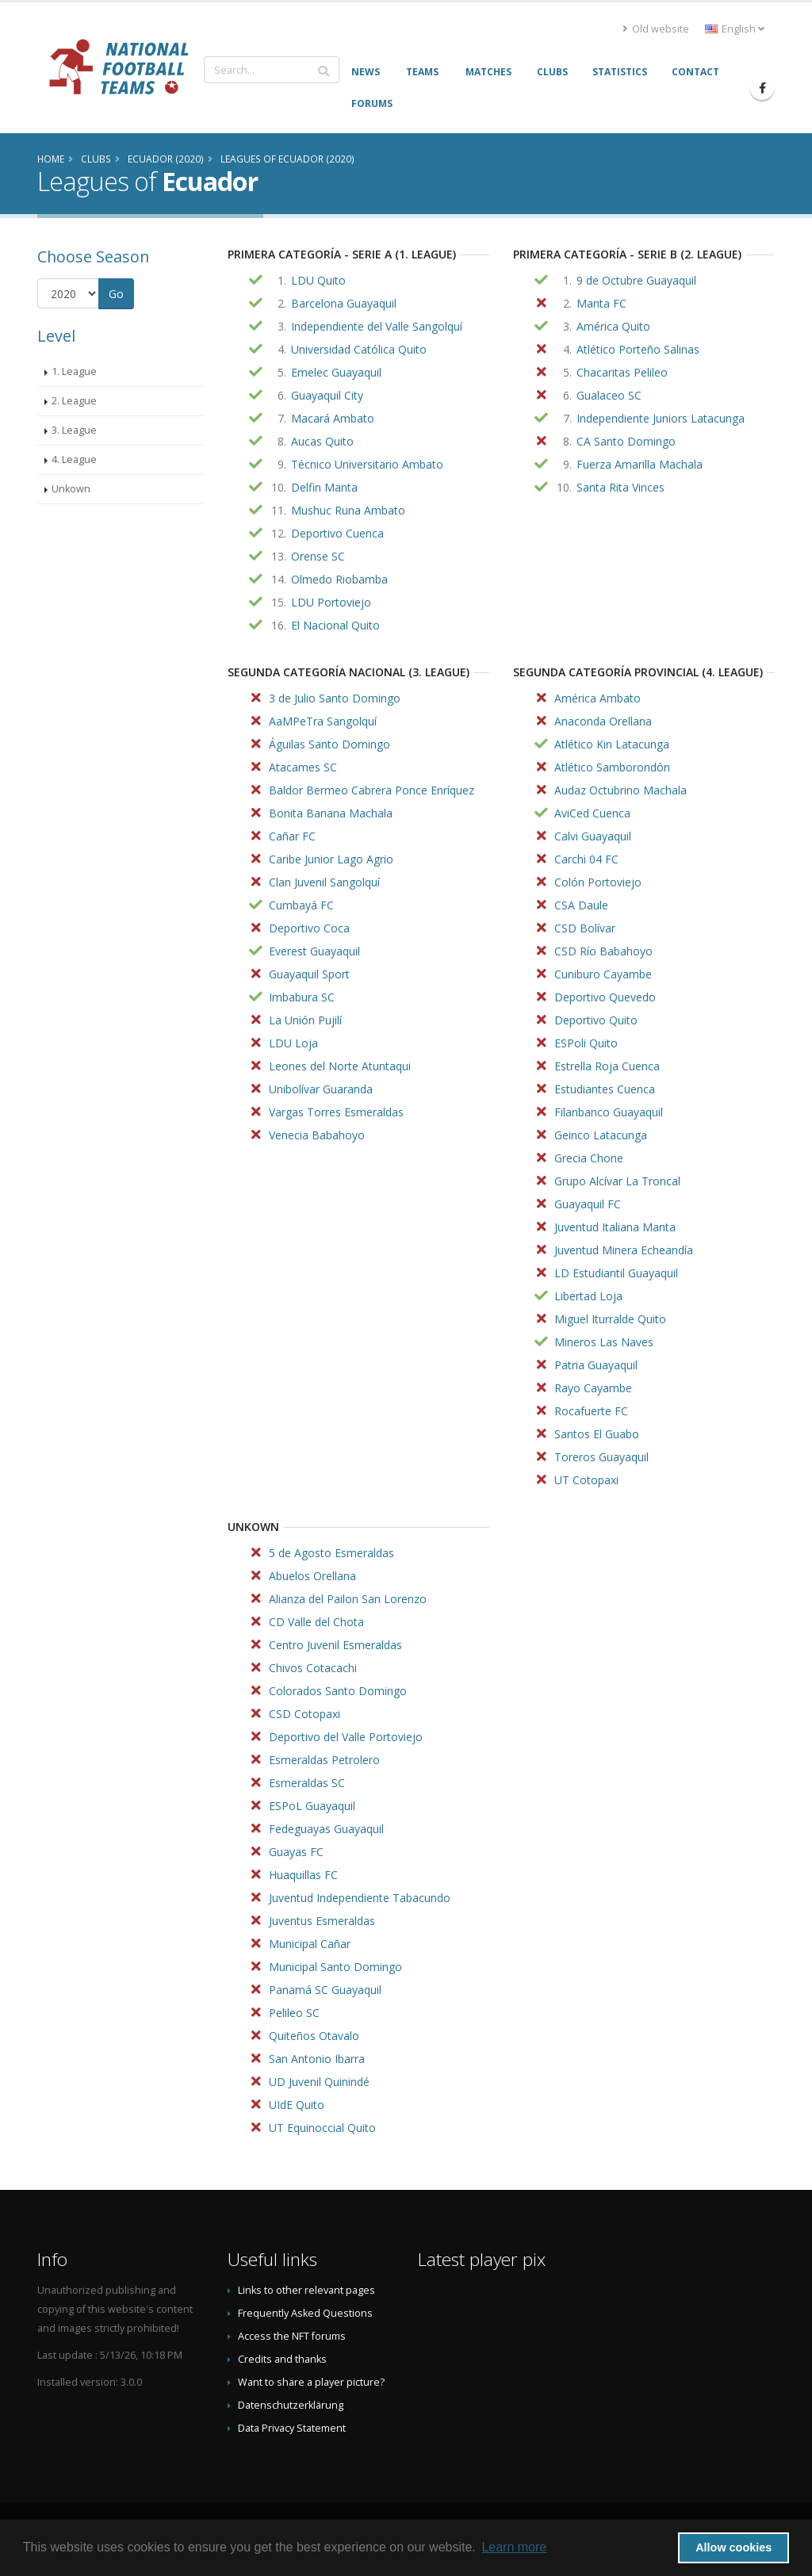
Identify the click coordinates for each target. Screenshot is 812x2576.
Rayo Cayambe (593, 1387)
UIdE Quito (296, 2104)
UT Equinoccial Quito (322, 2127)
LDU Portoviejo (331, 602)
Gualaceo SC (609, 395)
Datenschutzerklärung (290, 2405)
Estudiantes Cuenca (604, 1089)
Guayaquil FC (587, 1203)
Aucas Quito (322, 441)
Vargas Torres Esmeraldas (336, 1112)
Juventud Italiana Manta (615, 1226)
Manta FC (601, 303)
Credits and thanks (282, 2359)
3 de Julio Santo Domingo (334, 698)
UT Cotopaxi (586, 1479)
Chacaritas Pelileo (622, 372)
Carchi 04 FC (586, 859)
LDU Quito (318, 280)
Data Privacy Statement (292, 2428)
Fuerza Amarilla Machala (639, 464)
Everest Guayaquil (314, 951)
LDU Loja (293, 1043)
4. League (74, 459)
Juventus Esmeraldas (322, 1920)
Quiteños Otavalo (314, 2035)
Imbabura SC (302, 997)
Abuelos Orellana (312, 1575)
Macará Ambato (332, 418)
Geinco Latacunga (600, 1135)
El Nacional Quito (335, 625)
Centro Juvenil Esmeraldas (335, 1644)
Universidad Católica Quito (359, 349)
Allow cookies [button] (733, 2547)
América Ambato (597, 698)
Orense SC (318, 556)
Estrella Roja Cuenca (607, 1066)
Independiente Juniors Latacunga (660, 418)
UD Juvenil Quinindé (319, 2081)
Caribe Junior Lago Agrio (331, 859)
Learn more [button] (513, 2547)
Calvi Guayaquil (592, 836)
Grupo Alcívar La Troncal (617, 1180)
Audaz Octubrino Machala (620, 790)
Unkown (71, 489)
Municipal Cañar (309, 1943)
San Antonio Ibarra (317, 2058)
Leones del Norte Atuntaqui (340, 1066)
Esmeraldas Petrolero (324, 1759)
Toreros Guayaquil (601, 1456)
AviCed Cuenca (592, 813)
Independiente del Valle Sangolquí (376, 326)
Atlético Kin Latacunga (611, 744)
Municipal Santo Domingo (335, 1966)
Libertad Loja (588, 1295)
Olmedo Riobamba (339, 579)
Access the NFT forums (292, 2336)
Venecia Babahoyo (317, 1135)
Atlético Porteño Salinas (637, 349)
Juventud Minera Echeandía (623, 1249)
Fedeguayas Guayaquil (326, 1828)
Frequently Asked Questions (305, 2313)
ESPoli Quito (586, 1043)
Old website (655, 29)
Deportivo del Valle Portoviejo (346, 1736)
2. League (74, 401)
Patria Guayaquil (596, 1364)
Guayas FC (296, 1851)
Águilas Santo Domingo (329, 744)
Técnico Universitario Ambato (367, 464)
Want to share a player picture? (311, 2382)
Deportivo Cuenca (337, 533)
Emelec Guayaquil (336, 372)
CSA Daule (581, 905)
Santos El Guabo (596, 1433)
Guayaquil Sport (309, 974)
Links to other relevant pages (306, 2290)
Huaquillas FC (303, 1874)
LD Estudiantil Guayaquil (616, 1272)
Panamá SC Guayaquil (325, 1989)
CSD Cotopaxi (304, 1713)
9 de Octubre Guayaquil (636, 280)
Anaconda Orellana (603, 721)
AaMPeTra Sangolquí (323, 721)
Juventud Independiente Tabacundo (359, 1897)
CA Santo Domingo (626, 441)
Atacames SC (303, 767)
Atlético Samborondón (612, 767)
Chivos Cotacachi (313, 1667)
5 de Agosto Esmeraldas (331, 1552)
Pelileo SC (294, 2012)
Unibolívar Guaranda (321, 1089)
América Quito (613, 326)
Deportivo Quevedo (605, 997)
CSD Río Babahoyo (603, 951)
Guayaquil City (327, 395)
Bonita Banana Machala (331, 813)
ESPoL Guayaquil (312, 1805)
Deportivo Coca (309, 928)
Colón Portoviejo (598, 882)
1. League (74, 371)
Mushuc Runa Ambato (348, 510)
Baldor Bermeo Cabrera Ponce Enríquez (371, 790)
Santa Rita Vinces (620, 487)
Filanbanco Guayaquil (608, 1112)
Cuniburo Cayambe (603, 974)
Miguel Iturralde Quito (610, 1318)
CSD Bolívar (584, 928)
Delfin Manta (324, 487)
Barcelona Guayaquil (343, 303)
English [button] (734, 29)
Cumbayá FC (301, 905)
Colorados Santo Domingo (338, 1690)
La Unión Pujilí (305, 1020)
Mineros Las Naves (603, 1341)
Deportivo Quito (596, 1020)
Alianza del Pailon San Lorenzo (348, 1598)
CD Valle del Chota (316, 1621)
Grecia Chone (588, 1158)
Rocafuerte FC (591, 1410)
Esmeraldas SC (307, 1782)
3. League (74, 430)
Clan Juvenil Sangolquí (324, 882)
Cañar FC (292, 836)
